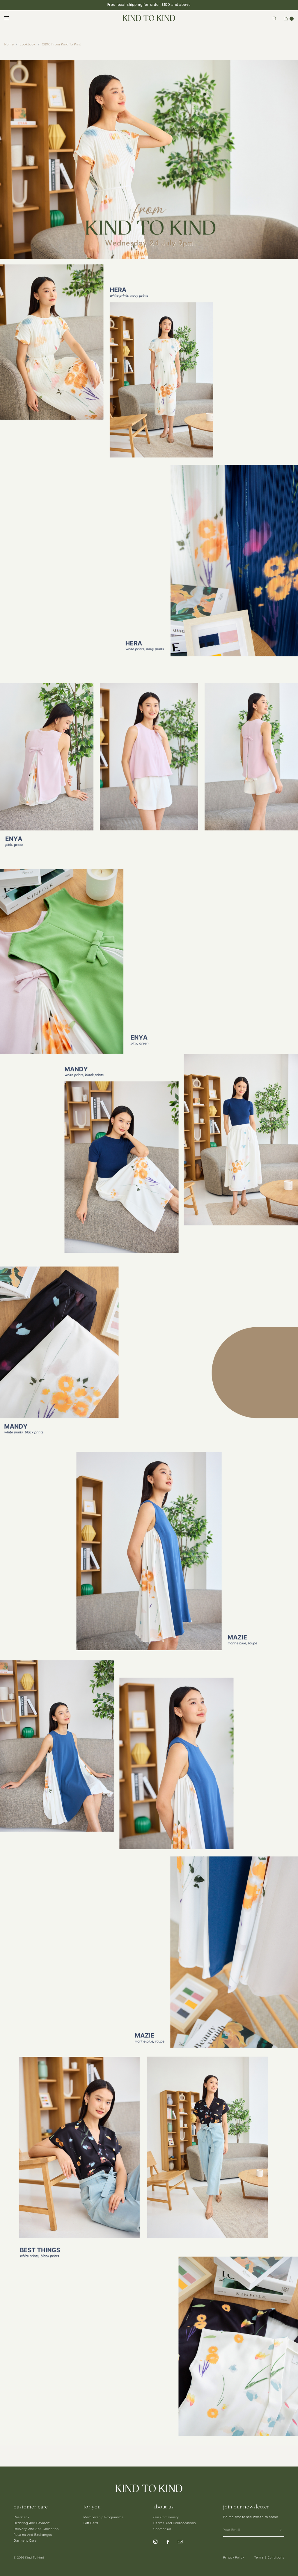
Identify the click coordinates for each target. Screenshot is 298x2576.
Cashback (22, 2517)
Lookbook (28, 44)
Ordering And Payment (32, 2523)
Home (9, 44)
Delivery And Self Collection (36, 2529)
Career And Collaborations (174, 2523)
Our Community (166, 2517)
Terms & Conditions (269, 2557)
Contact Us (162, 2529)
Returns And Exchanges (33, 2535)
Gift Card (91, 2523)
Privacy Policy (233, 2557)
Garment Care (25, 2541)
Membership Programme (104, 2517)
